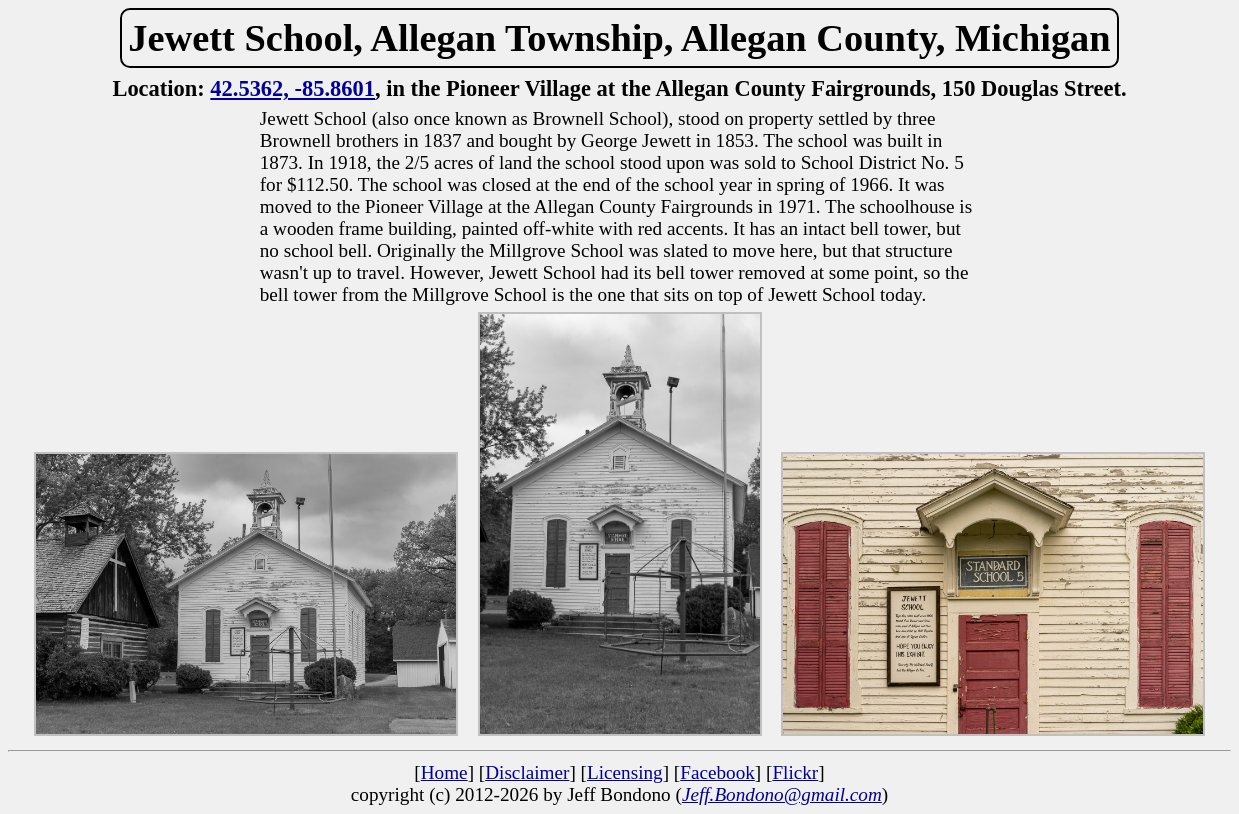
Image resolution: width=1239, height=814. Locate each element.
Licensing (625, 772)
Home (444, 772)
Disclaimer (527, 772)
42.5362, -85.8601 (292, 88)
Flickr (795, 772)
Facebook (717, 772)
